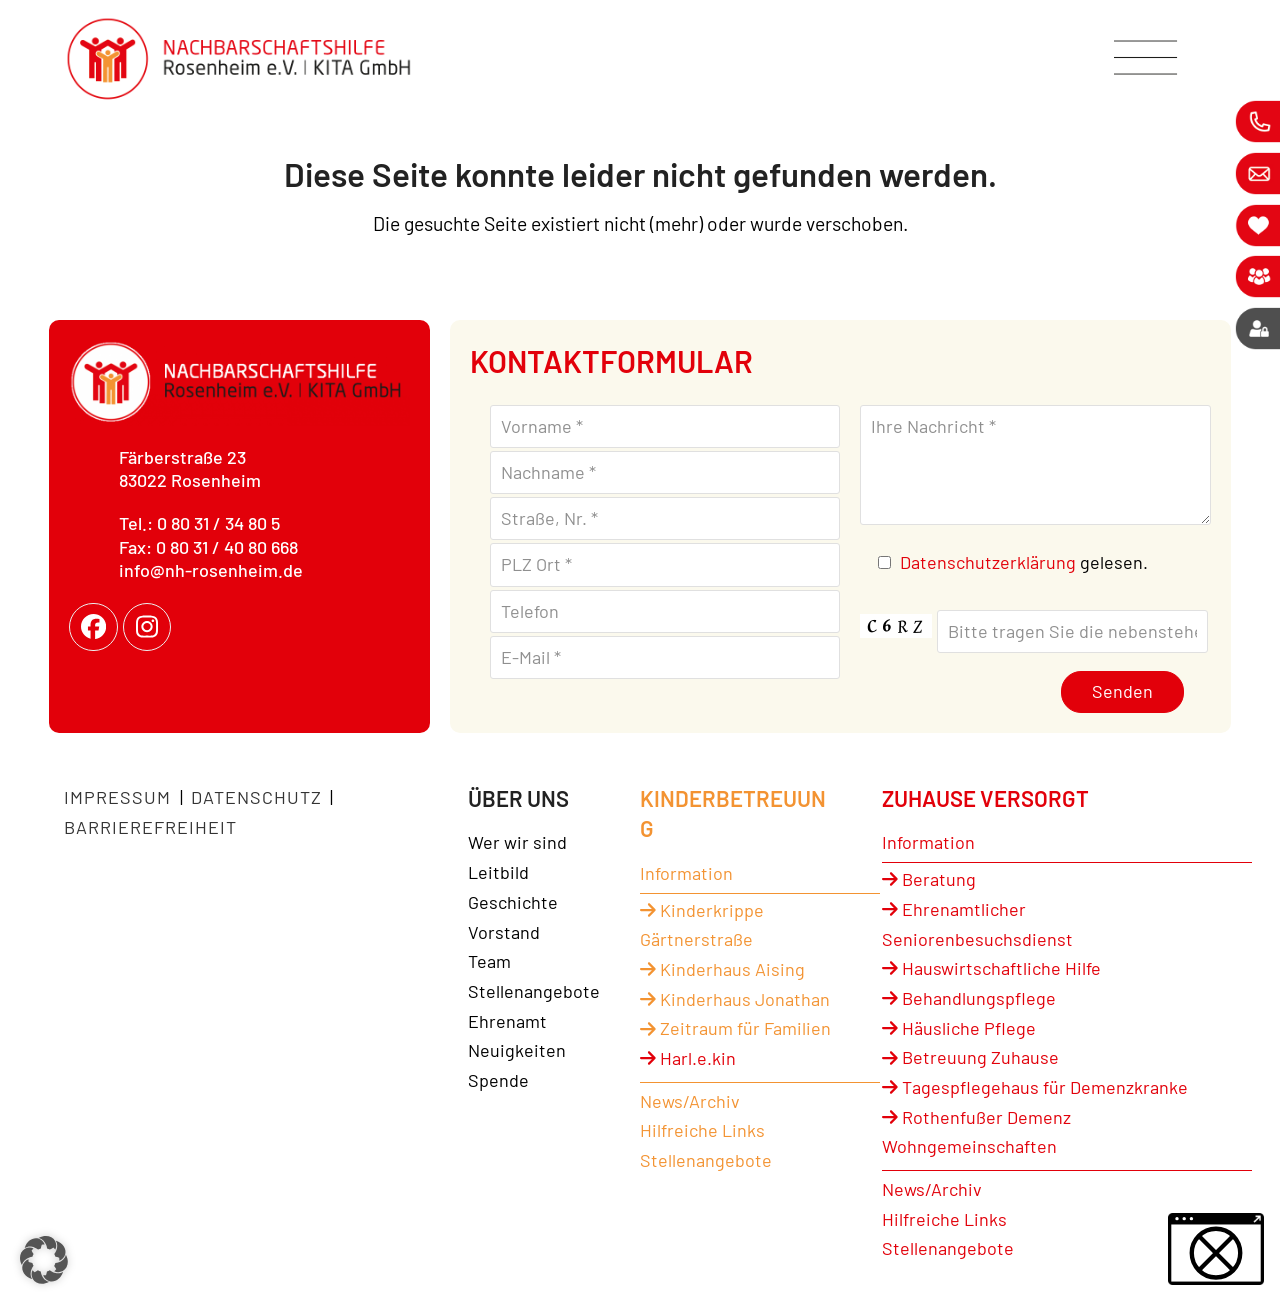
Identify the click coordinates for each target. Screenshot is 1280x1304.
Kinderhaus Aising (722, 969)
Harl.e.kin (688, 1058)
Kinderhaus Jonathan (735, 999)
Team (489, 961)
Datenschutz (256, 797)
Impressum (120, 797)
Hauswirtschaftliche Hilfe (991, 968)
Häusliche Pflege (959, 1028)
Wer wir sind (517, 842)
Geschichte (513, 902)
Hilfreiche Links (702, 1130)
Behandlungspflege (969, 998)
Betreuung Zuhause (970, 1057)
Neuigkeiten (517, 1050)
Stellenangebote (534, 991)
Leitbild (498, 872)
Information (686, 873)
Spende (498, 1080)
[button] (44, 1260)
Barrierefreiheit (150, 827)
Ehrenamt (507, 1021)
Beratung (929, 879)
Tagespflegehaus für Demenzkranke (1035, 1087)
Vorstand (504, 932)
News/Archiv (690, 1101)
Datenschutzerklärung (988, 562)
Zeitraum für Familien (735, 1028)
